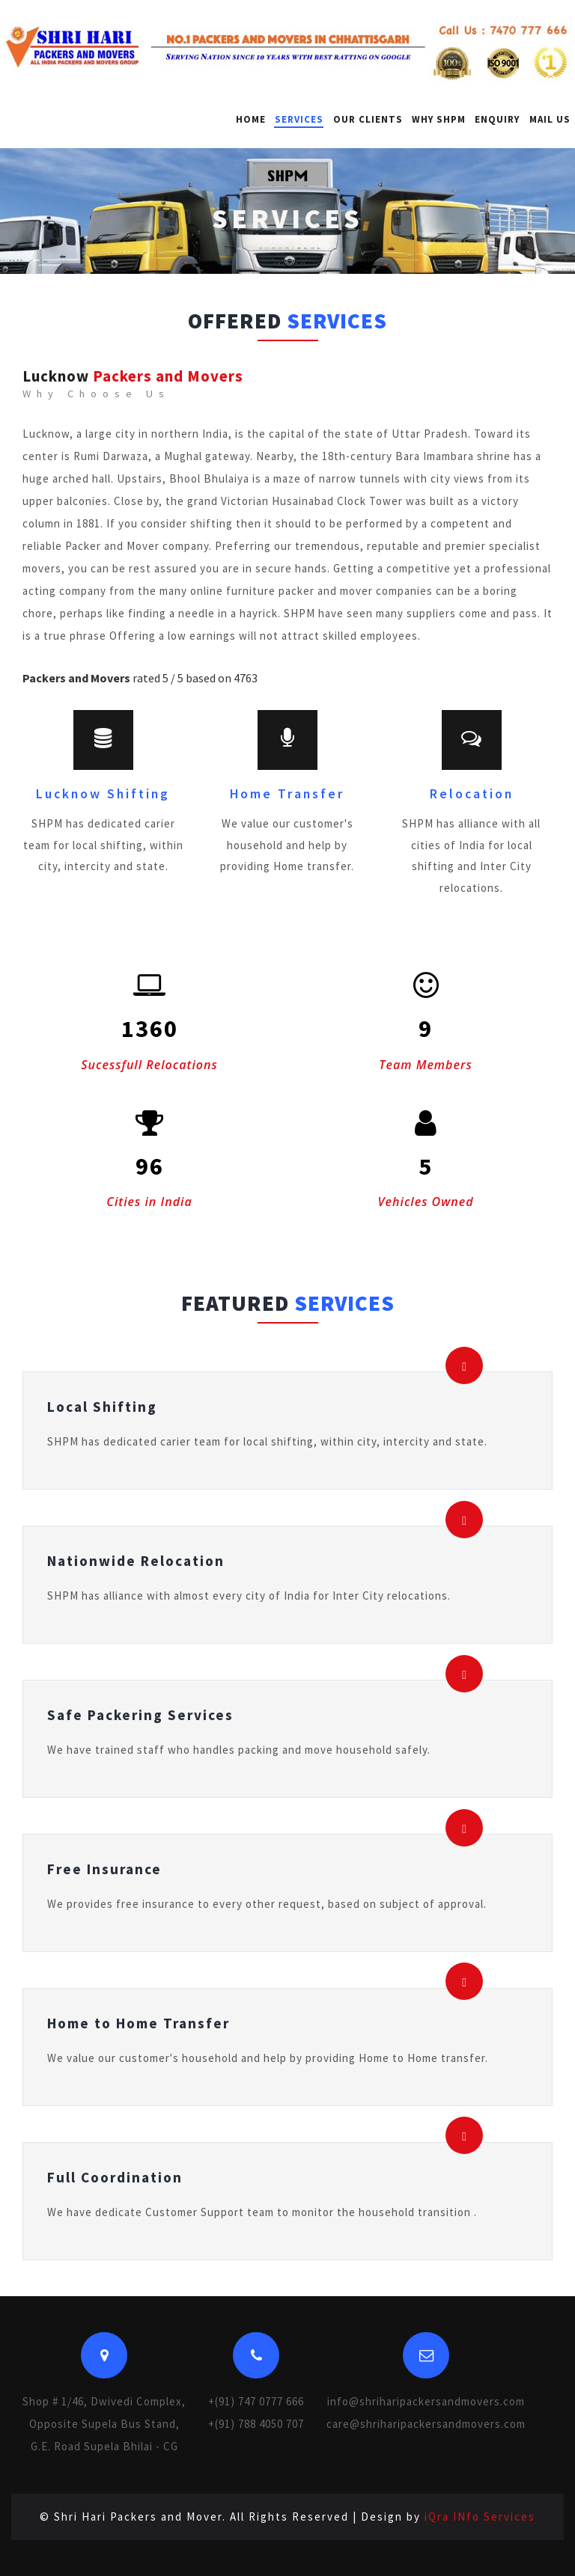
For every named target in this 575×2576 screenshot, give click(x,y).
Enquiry (497, 119)
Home (251, 119)
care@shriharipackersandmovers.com (426, 2424)
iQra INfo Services (480, 2516)
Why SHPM (439, 119)
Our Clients (368, 119)
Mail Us (550, 119)
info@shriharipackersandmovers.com (426, 2401)
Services (299, 119)
